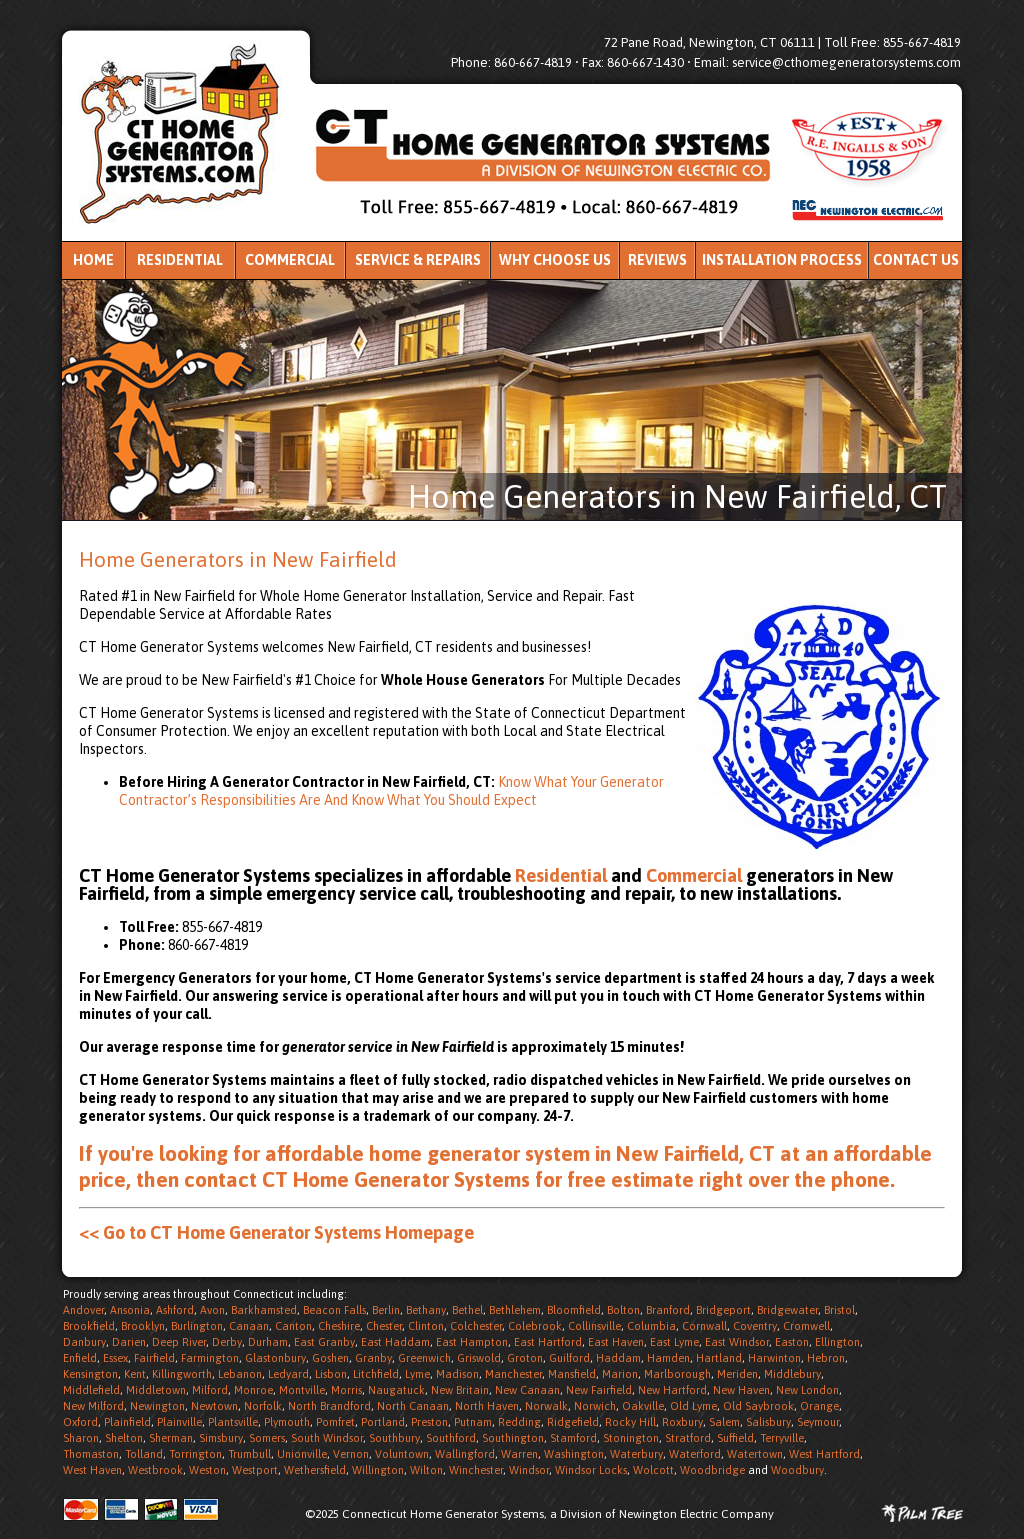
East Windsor (737, 1342)
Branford (668, 1310)
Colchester (476, 1326)
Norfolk (263, 1406)
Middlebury (792, 1374)
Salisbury (768, 1422)
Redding (519, 1422)
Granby (373, 1358)
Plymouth (287, 1422)
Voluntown (402, 1454)
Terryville (782, 1438)
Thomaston (91, 1454)
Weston (207, 1470)
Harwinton (774, 1358)
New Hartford (672, 1390)
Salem (724, 1422)
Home (93, 260)
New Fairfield (599, 1390)
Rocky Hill (630, 1422)
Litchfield (376, 1374)
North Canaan (413, 1406)
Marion (620, 1374)
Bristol (839, 1310)
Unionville (302, 1454)
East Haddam (395, 1342)
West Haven (92, 1470)
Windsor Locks (591, 1470)
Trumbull (249, 1454)
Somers (267, 1438)
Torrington (195, 1454)
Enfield (80, 1358)
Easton (792, 1342)
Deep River (179, 1342)
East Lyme (674, 1342)
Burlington (197, 1326)
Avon (212, 1310)
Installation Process (782, 260)
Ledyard (288, 1374)
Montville (302, 1390)
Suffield (735, 1438)
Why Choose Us (555, 260)
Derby (227, 1342)
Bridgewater (787, 1310)
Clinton (426, 1326)
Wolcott (653, 1470)
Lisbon (331, 1374)
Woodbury (797, 1470)
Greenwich (424, 1358)
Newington (157, 1406)
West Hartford (824, 1454)
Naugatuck (396, 1390)
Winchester (476, 1470)
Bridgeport (723, 1310)
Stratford (688, 1438)
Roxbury (682, 1422)
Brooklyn (143, 1326)
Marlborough (677, 1374)
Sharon (81, 1438)
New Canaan (527, 1390)
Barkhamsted (264, 1310)
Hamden (668, 1358)
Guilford (569, 1358)
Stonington (631, 1438)
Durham (268, 1342)
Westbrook (155, 1470)
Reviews (657, 260)
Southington (513, 1438)
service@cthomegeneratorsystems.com (846, 62)
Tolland (144, 1454)
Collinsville (594, 1326)
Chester (384, 1326)
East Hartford (548, 1342)
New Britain (460, 1390)
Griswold (479, 1358)
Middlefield (91, 1390)
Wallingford (465, 1454)
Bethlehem (515, 1310)
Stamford (573, 1438)
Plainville (179, 1422)
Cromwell (806, 1326)
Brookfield (89, 1326)
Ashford (175, 1310)
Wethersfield (315, 1470)
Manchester (513, 1374)
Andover (83, 1310)
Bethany (426, 1310)
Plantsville (233, 1422)
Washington (574, 1454)
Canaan (249, 1326)
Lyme (417, 1374)
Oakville (643, 1406)
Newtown (214, 1406)
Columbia (651, 1326)
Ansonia (130, 1310)
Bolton (623, 1310)
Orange (819, 1406)
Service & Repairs (418, 260)
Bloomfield (574, 1310)
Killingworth (182, 1374)
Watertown (755, 1454)
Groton (525, 1358)
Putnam (473, 1422)
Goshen (330, 1358)
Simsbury (221, 1438)
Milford (210, 1390)
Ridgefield (573, 1422)
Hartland (719, 1358)
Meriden (737, 1374)
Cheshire (339, 1326)
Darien (129, 1342)
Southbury (394, 1438)
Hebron (826, 1358)
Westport (255, 1470)
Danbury (84, 1342)
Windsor (529, 1470)
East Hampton (472, 1342)
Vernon (351, 1454)
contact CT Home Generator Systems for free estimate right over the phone (537, 1179)
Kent (135, 1374)
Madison (457, 1374)
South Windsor (327, 1438)
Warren (519, 1454)
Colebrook (535, 1326)
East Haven (616, 1342)
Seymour (818, 1422)
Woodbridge (712, 1470)
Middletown (156, 1390)
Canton (293, 1326)
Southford (451, 1438)
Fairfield (154, 1358)
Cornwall (704, 1326)
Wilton (426, 1470)
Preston (429, 1422)
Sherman (171, 1438)
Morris (346, 1390)
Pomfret (335, 1422)
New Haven (741, 1390)
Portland (383, 1422)
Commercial (290, 260)
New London (807, 1390)
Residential (180, 260)
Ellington (837, 1342)
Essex (115, 1358)
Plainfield (127, 1422)
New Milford (93, 1406)
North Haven (487, 1406)
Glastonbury (275, 1358)
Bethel (467, 1310)
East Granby (324, 1342)
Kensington (90, 1374)
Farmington (210, 1358)
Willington (378, 1470)
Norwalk (546, 1406)
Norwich (595, 1406)
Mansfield (572, 1374)
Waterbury (636, 1454)
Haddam (618, 1358)
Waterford (695, 1454)
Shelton (124, 1438)
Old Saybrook (758, 1406)
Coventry (755, 1326)
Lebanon (240, 1374)
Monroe (253, 1390)
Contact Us (916, 260)
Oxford (80, 1422)
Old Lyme (693, 1406)
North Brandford (329, 1406)
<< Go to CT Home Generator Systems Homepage (276, 1232)
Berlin (386, 1310)
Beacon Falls (334, 1310)
